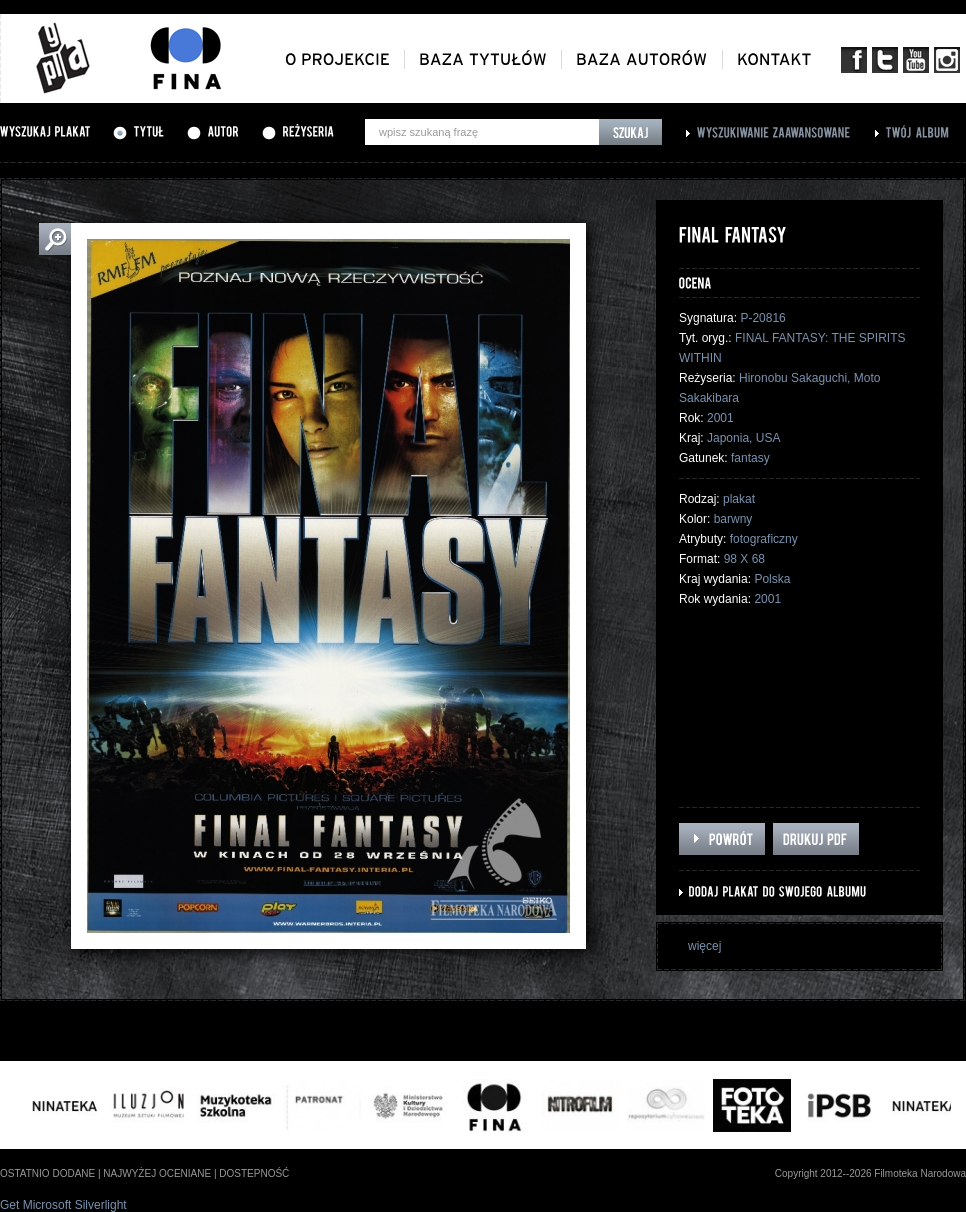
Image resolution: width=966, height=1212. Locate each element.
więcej (704, 946)
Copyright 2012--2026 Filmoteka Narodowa (870, 1173)
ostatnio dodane (47, 1173)
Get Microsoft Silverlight (63, 1205)
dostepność (254, 1173)
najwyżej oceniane (157, 1173)
